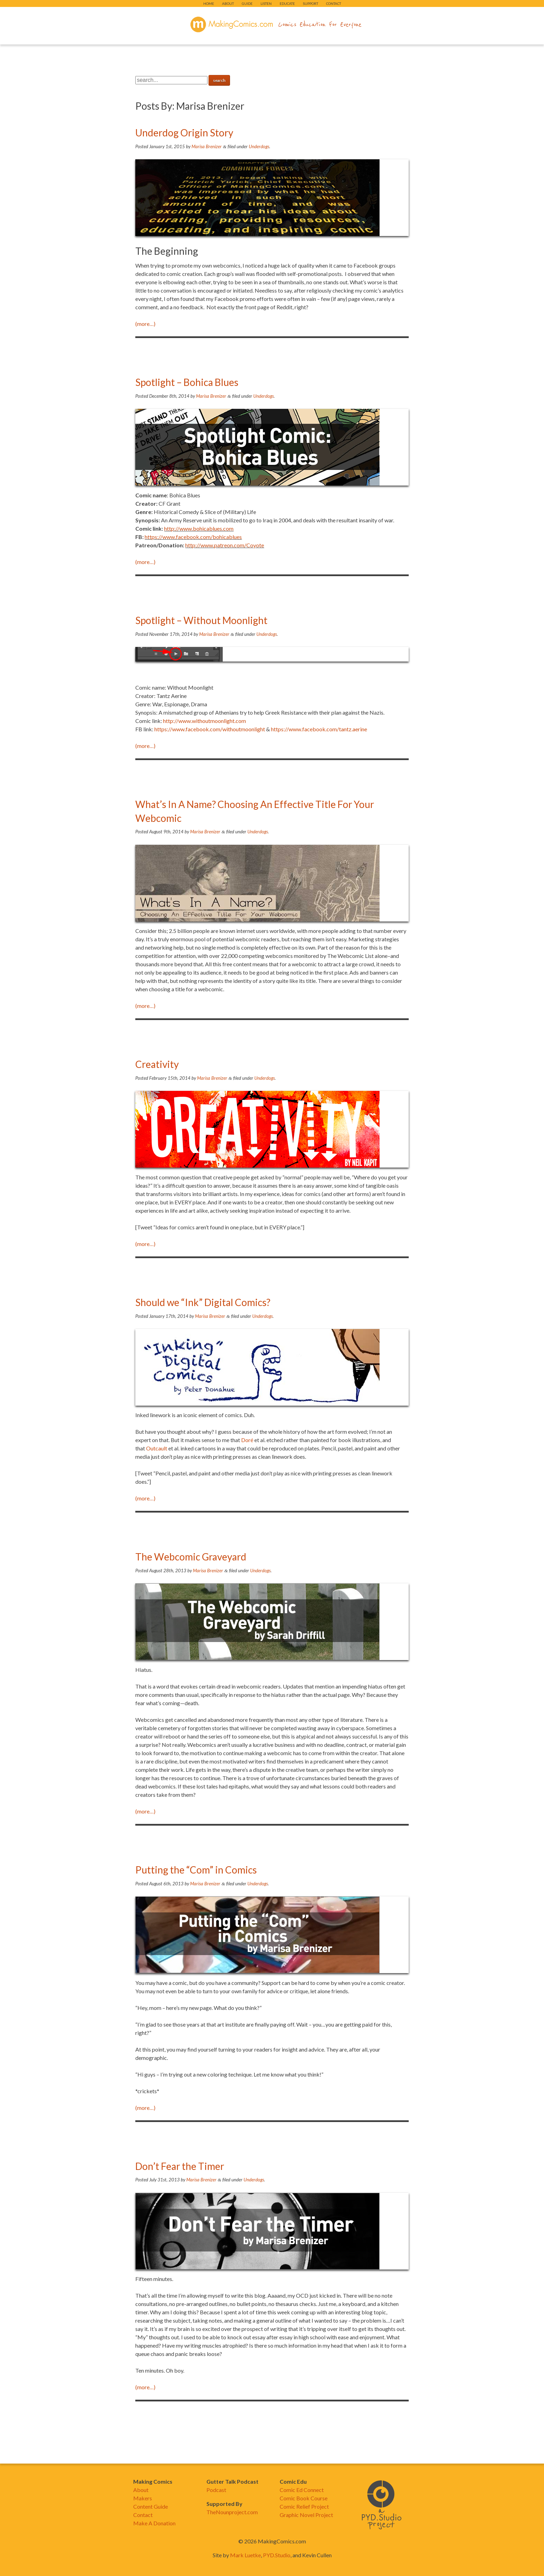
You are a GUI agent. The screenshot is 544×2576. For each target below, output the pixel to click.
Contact (333, 3)
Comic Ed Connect (302, 2489)
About (228, 3)
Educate (287, 3)
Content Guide (150, 2506)
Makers (142, 2498)
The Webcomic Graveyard (190, 1557)
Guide (247, 3)
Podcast (216, 2489)
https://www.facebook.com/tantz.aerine (319, 729)
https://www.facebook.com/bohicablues (193, 536)
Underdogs (259, 146)
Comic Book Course (304, 2498)
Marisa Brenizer (207, 146)
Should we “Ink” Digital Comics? (202, 1302)
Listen (266, 3)
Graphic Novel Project (306, 2514)
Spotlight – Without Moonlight (201, 620)
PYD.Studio (276, 2555)
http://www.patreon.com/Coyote (224, 545)
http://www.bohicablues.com (198, 528)
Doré (247, 1440)
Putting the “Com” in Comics (196, 1870)
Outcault (157, 1448)
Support (310, 3)
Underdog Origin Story (184, 132)
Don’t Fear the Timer (179, 2166)
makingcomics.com (231, 25)
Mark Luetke (245, 2555)
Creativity (157, 1064)
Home (208, 3)
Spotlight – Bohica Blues (186, 382)
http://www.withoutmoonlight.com (204, 720)
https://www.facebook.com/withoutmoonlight (209, 729)
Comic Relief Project (304, 2506)
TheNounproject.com (232, 2512)
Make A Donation (154, 2523)
